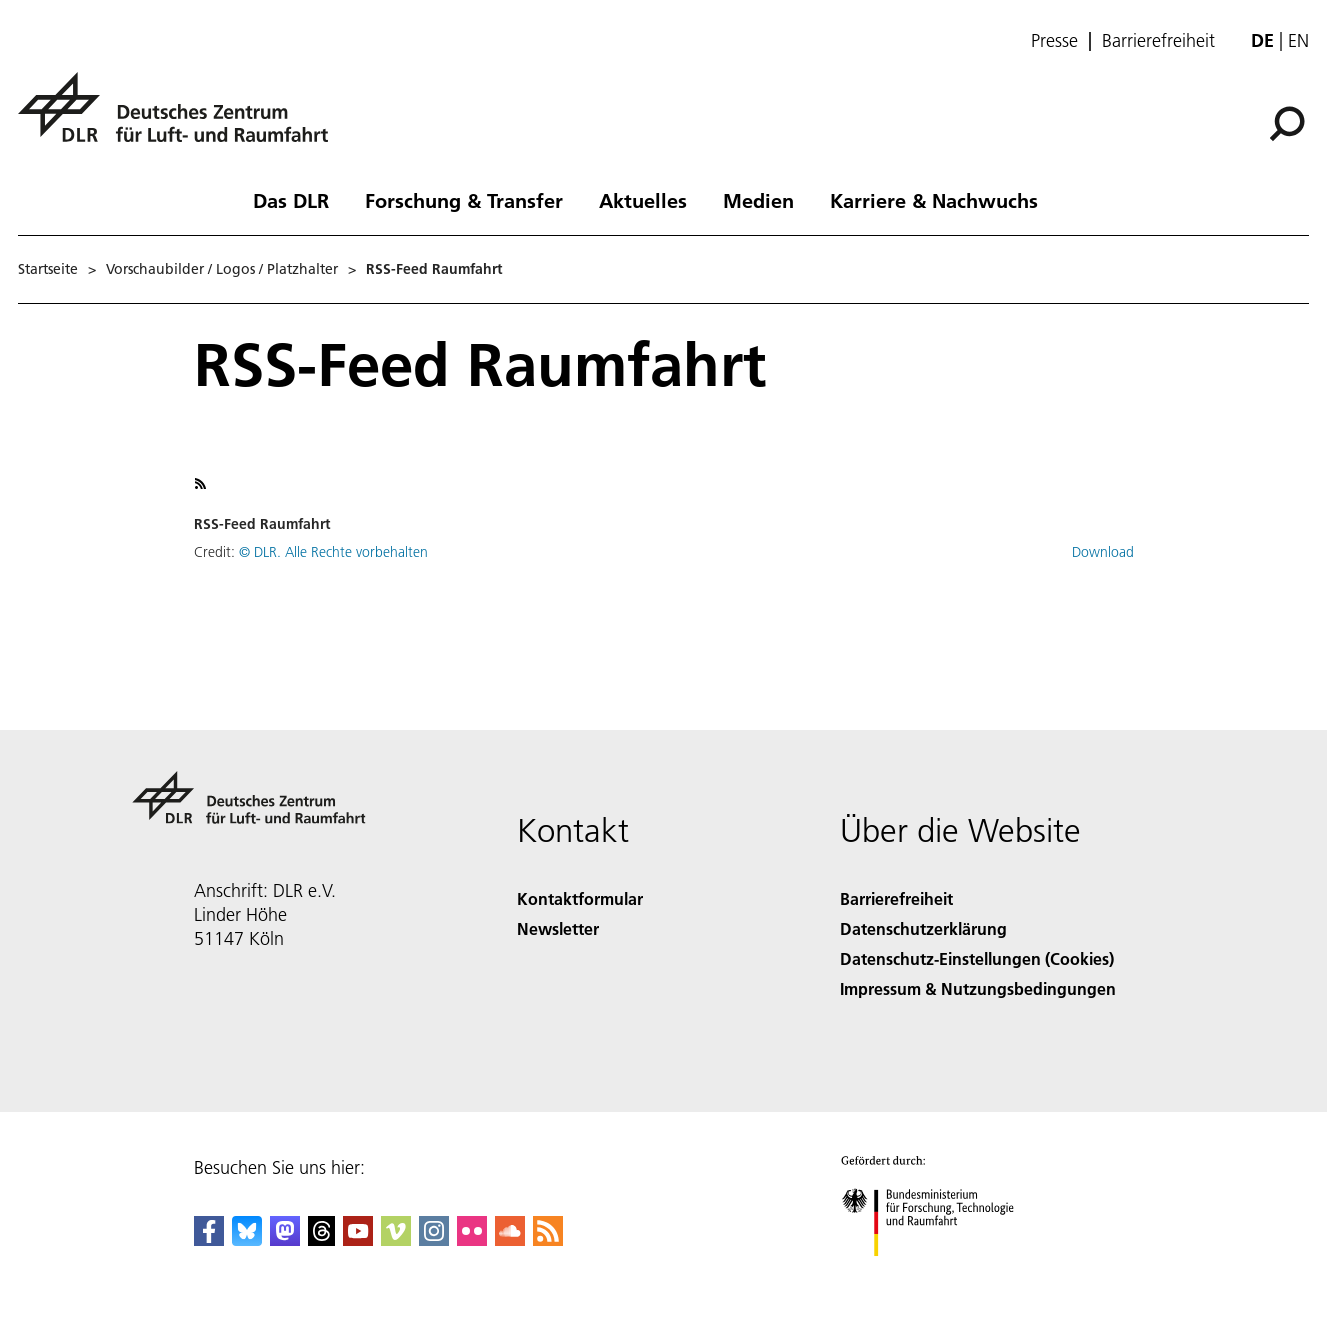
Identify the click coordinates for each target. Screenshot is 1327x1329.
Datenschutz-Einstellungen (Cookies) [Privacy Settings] (977, 958)
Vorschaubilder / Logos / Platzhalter (222, 269)
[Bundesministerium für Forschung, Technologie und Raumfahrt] (938, 1273)
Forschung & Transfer (464, 200)
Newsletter (558, 928)
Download (1103, 552)
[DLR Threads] (322, 1239)
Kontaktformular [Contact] (580, 898)
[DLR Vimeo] (396, 1239)
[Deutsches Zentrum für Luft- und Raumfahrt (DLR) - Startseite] (181, 118)
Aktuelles (643, 200)
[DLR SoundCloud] (510, 1239)
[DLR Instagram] (434, 1239)
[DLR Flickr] (472, 1239)
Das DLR (291, 200)
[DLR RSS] (548, 1239)
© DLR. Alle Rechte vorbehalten (333, 552)
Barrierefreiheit (1158, 41)
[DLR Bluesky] (247, 1239)
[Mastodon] (285, 1239)
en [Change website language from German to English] (1298, 40)
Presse (1054, 41)
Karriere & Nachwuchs (934, 200)
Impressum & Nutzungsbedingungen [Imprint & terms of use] (978, 988)
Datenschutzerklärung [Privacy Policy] (923, 928)
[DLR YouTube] (358, 1239)
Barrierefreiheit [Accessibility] (896, 898)
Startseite (48, 269)
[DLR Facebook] (209, 1239)
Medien (758, 200)
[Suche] (1287, 124)
